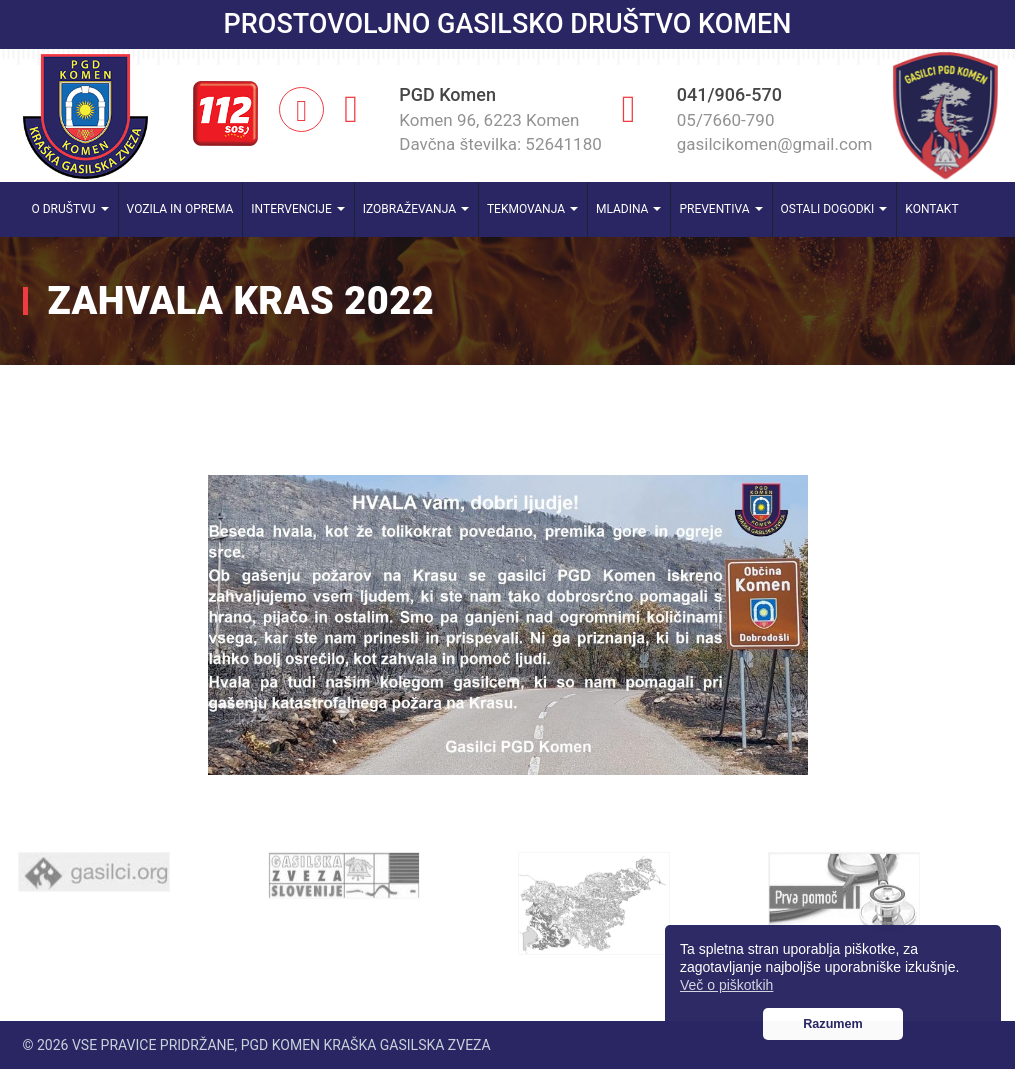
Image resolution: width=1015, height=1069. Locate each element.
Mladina (629, 209)
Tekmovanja (532, 209)
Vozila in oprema (180, 209)
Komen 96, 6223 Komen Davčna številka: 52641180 (500, 132)
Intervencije (297, 209)
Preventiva (720, 209)
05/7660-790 (726, 120)
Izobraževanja (416, 209)
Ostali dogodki (834, 209)
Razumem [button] (833, 1024)
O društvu (70, 209)
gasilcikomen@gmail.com (775, 144)
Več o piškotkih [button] (726, 985)
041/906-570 (729, 94)
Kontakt (931, 209)
